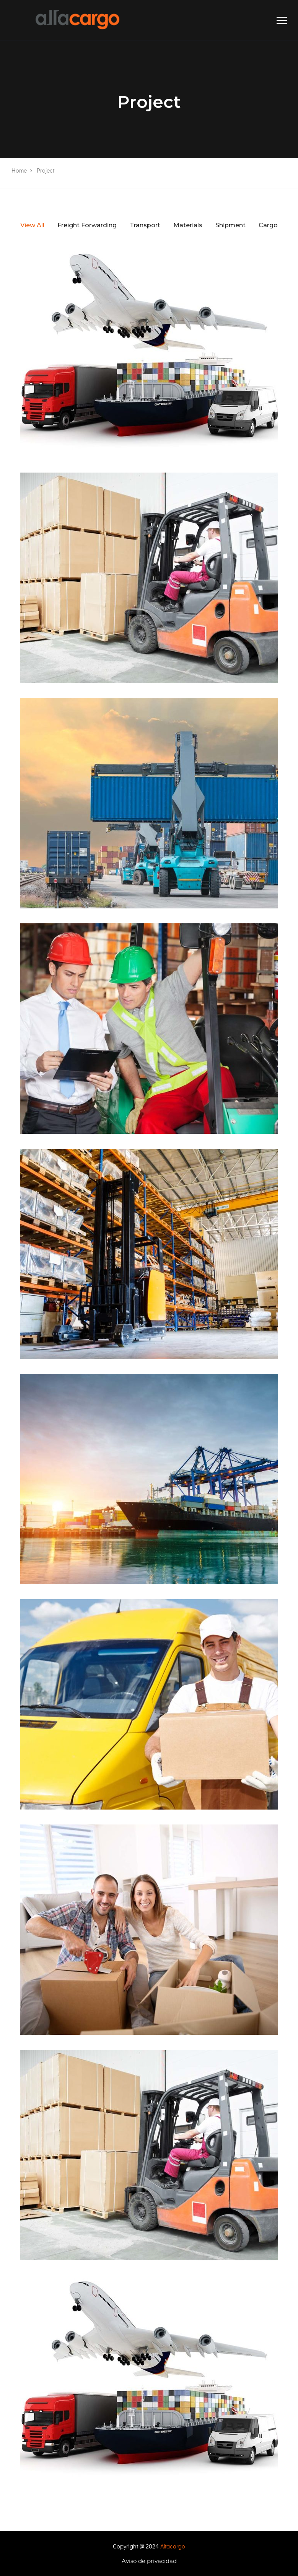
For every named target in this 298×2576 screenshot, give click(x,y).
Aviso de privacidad (149, 2561)
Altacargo (172, 2546)
